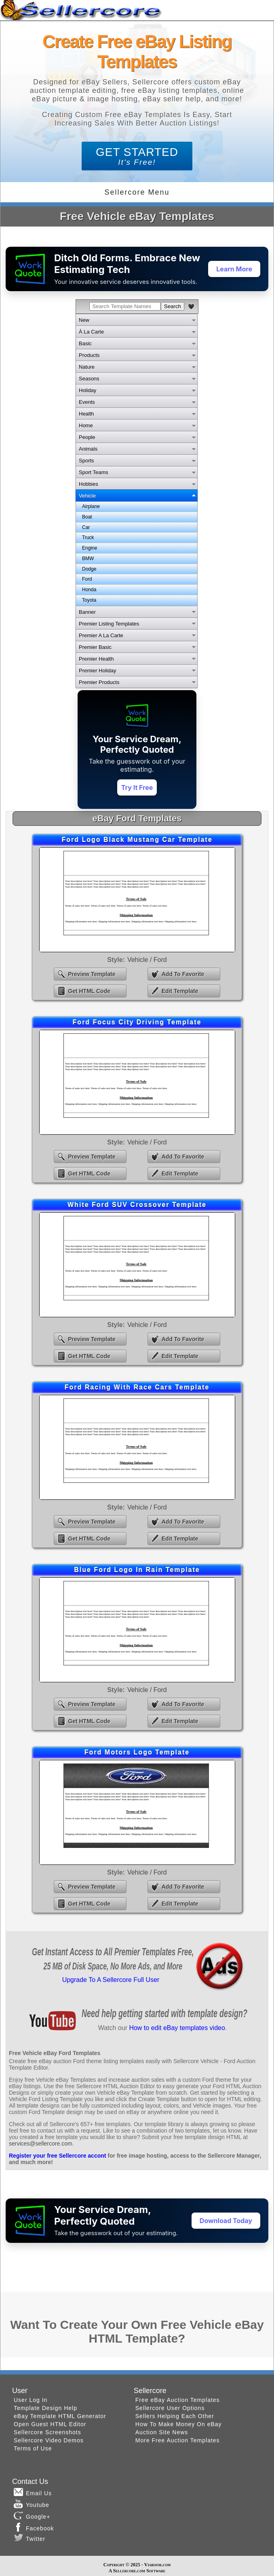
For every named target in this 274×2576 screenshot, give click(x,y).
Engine (89, 548)
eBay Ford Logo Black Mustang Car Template (137, 899)
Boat (87, 517)
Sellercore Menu (136, 192)
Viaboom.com (157, 2565)
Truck (88, 537)
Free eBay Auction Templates (177, 2400)
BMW (88, 558)
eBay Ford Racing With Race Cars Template (137, 1447)
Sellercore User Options (170, 2408)
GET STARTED (137, 156)
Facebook (34, 2527)
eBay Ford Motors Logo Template (137, 1812)
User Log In (30, 2400)
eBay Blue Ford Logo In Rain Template (137, 1629)
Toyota (89, 600)
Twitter (29, 2537)
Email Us (33, 2492)
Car (86, 527)
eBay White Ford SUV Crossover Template (137, 1264)
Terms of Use (33, 2448)
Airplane (91, 506)
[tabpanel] (137, 554)
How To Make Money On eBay (178, 2424)
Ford (87, 579)
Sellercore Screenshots (47, 2432)
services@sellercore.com (40, 2143)
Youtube (31, 2503)
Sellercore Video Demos (49, 2440)
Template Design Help (45, 2408)
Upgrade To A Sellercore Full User (111, 1979)
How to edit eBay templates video (177, 2027)
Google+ (32, 2515)
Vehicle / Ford (147, 959)
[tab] (137, 320)
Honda (89, 589)
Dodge (89, 569)
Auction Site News (161, 2432)
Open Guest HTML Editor (50, 2424)
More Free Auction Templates (177, 2440)
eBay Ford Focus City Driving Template (137, 1082)
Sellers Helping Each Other (174, 2416)
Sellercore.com (129, 2571)
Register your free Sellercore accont (57, 2155)
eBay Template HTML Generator (60, 2416)
